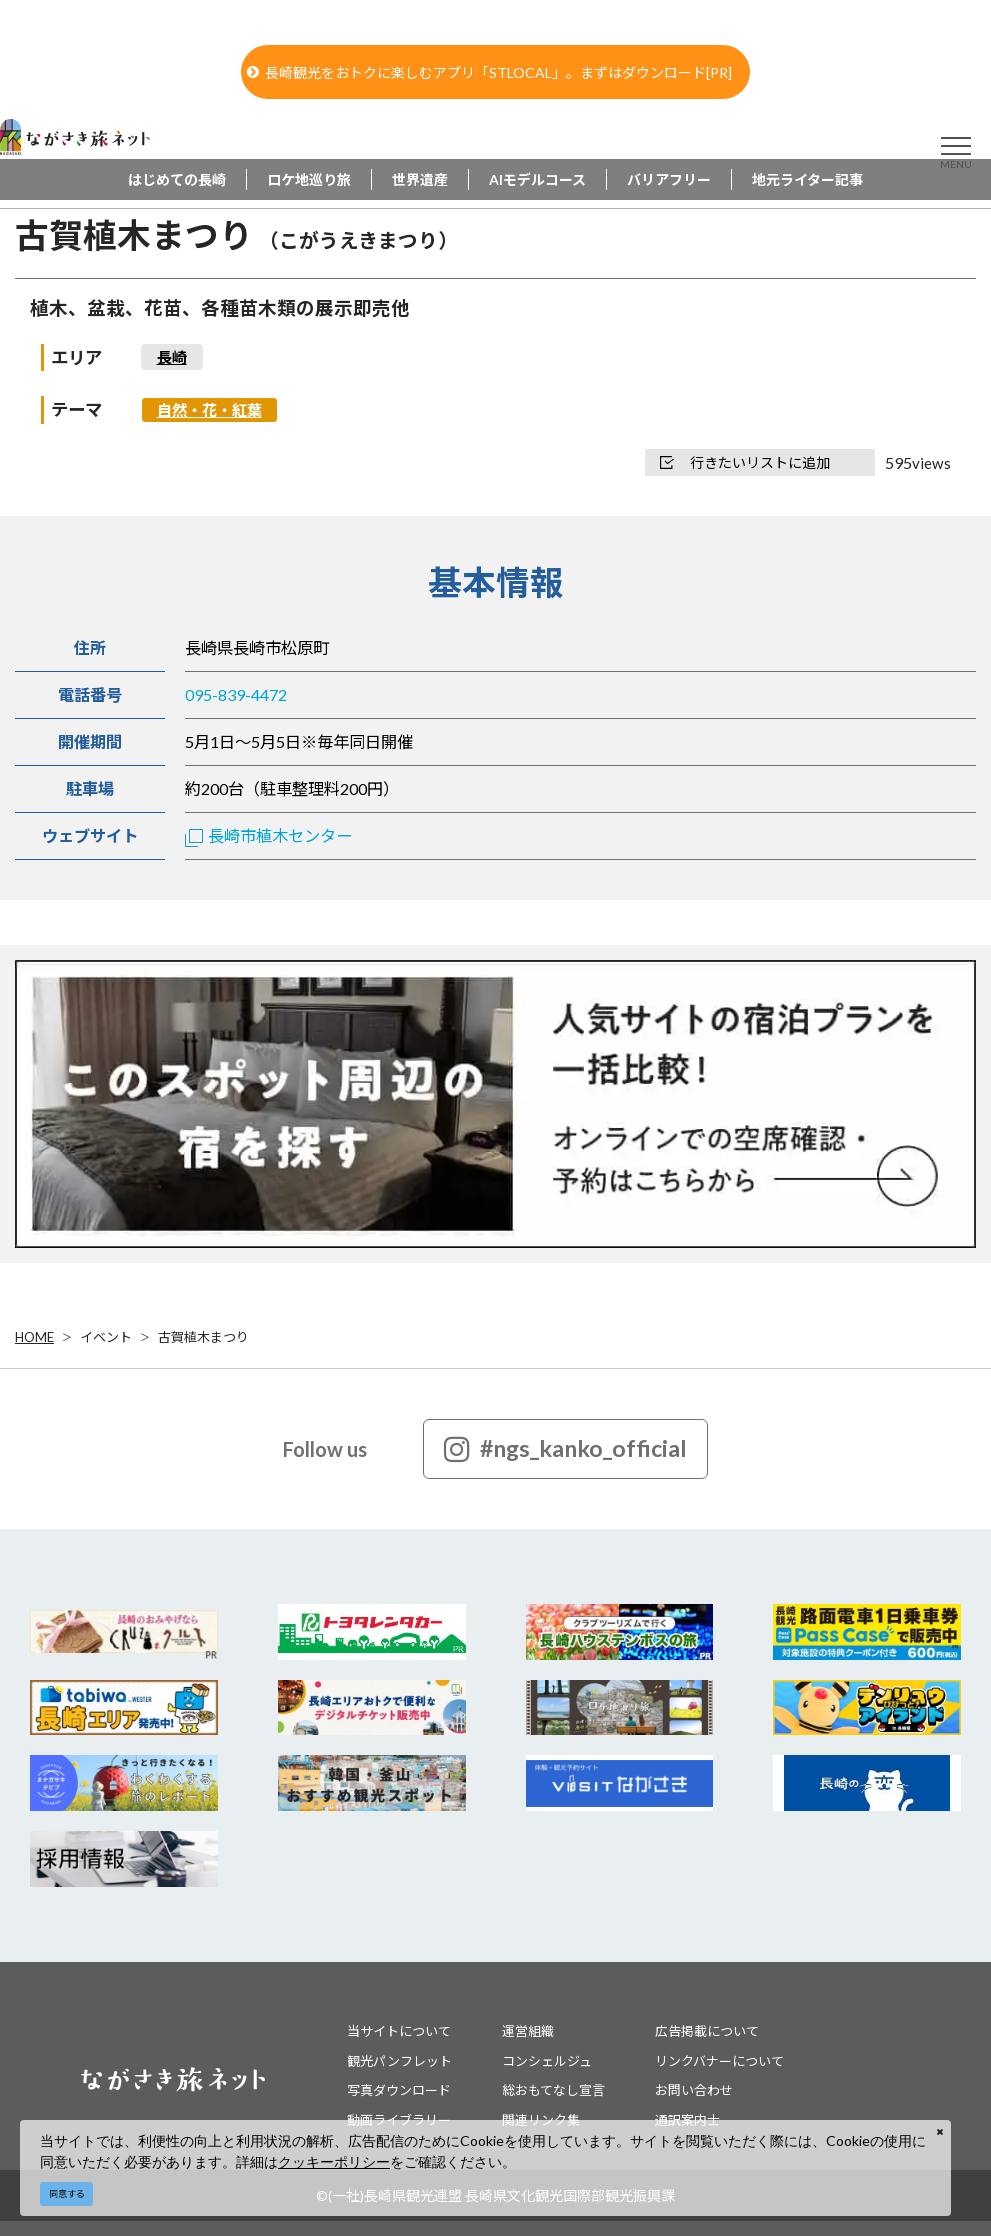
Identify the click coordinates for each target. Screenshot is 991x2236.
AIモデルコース (537, 179)
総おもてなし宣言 (553, 2090)
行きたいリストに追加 (745, 462)
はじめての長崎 (177, 179)
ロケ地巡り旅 (309, 179)
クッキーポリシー (334, 2161)
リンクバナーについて (719, 2061)
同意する (67, 2193)
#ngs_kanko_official (565, 1449)
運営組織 (528, 2031)
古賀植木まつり (203, 1337)
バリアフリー (669, 179)
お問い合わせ (694, 2090)
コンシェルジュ (547, 2061)
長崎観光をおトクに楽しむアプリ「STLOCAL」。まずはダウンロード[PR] (489, 72)
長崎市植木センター (268, 835)
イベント (106, 1337)
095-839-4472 (236, 694)
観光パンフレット (399, 2061)
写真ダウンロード (399, 2090)
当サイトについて (399, 2031)
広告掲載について (707, 2031)
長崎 (172, 357)
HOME (34, 1337)
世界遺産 (420, 179)
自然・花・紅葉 (209, 410)
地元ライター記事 (807, 179)
